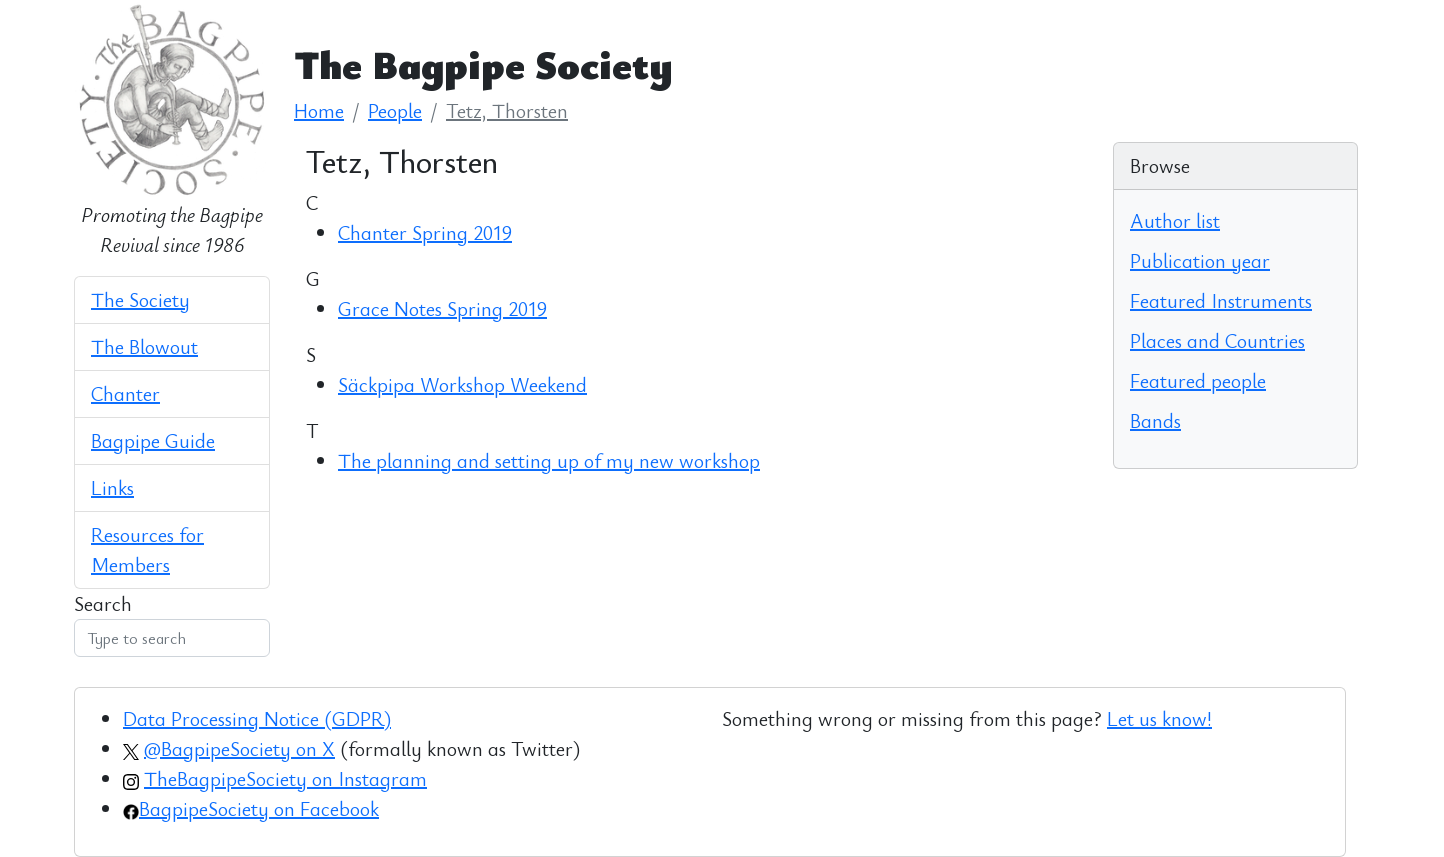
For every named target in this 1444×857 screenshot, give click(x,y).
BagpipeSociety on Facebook (259, 808)
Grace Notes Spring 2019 (442, 308)
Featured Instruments (1221, 300)
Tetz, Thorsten (507, 110)
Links (112, 487)
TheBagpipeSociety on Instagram (285, 778)
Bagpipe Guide (153, 440)
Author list (1175, 220)
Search (103, 603)
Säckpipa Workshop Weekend (462, 384)
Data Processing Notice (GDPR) (257, 718)
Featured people (1198, 380)
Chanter (125, 393)
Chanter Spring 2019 (425, 232)
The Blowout (144, 346)
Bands (1155, 420)
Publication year (1200, 260)
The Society (140, 299)
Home (319, 110)
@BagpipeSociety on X (239, 748)
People (395, 110)
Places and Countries (1217, 340)
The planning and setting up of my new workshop (549, 460)
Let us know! (1159, 718)
